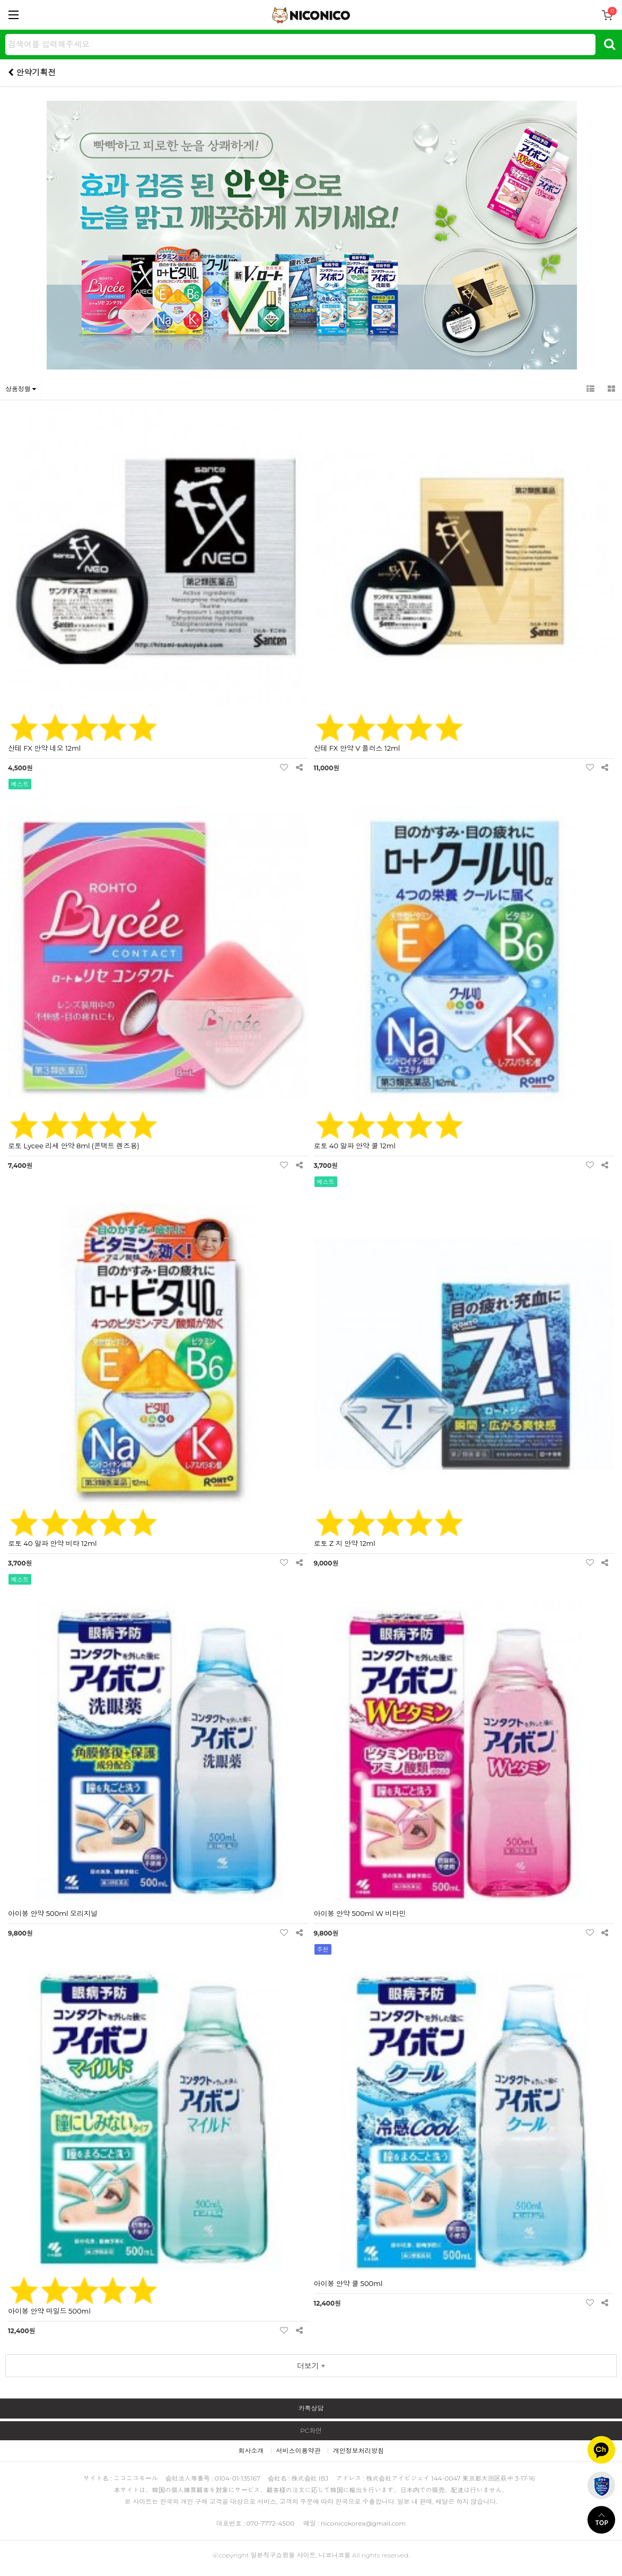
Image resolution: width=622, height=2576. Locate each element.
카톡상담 (311, 2408)
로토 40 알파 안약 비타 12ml (52, 1543)
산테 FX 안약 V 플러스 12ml (357, 748)
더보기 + (311, 2366)
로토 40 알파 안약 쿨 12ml (355, 1145)
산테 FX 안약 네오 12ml (44, 748)
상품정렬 (20, 389)
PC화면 (311, 2430)
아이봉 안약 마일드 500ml (49, 2311)
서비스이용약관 (298, 2451)
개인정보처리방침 (358, 2451)
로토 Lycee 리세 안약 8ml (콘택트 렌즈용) (73, 1145)
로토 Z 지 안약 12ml (344, 1543)
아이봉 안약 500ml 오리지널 (53, 1913)
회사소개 (251, 2451)
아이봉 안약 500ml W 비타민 (360, 1913)
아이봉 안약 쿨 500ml (348, 2283)
